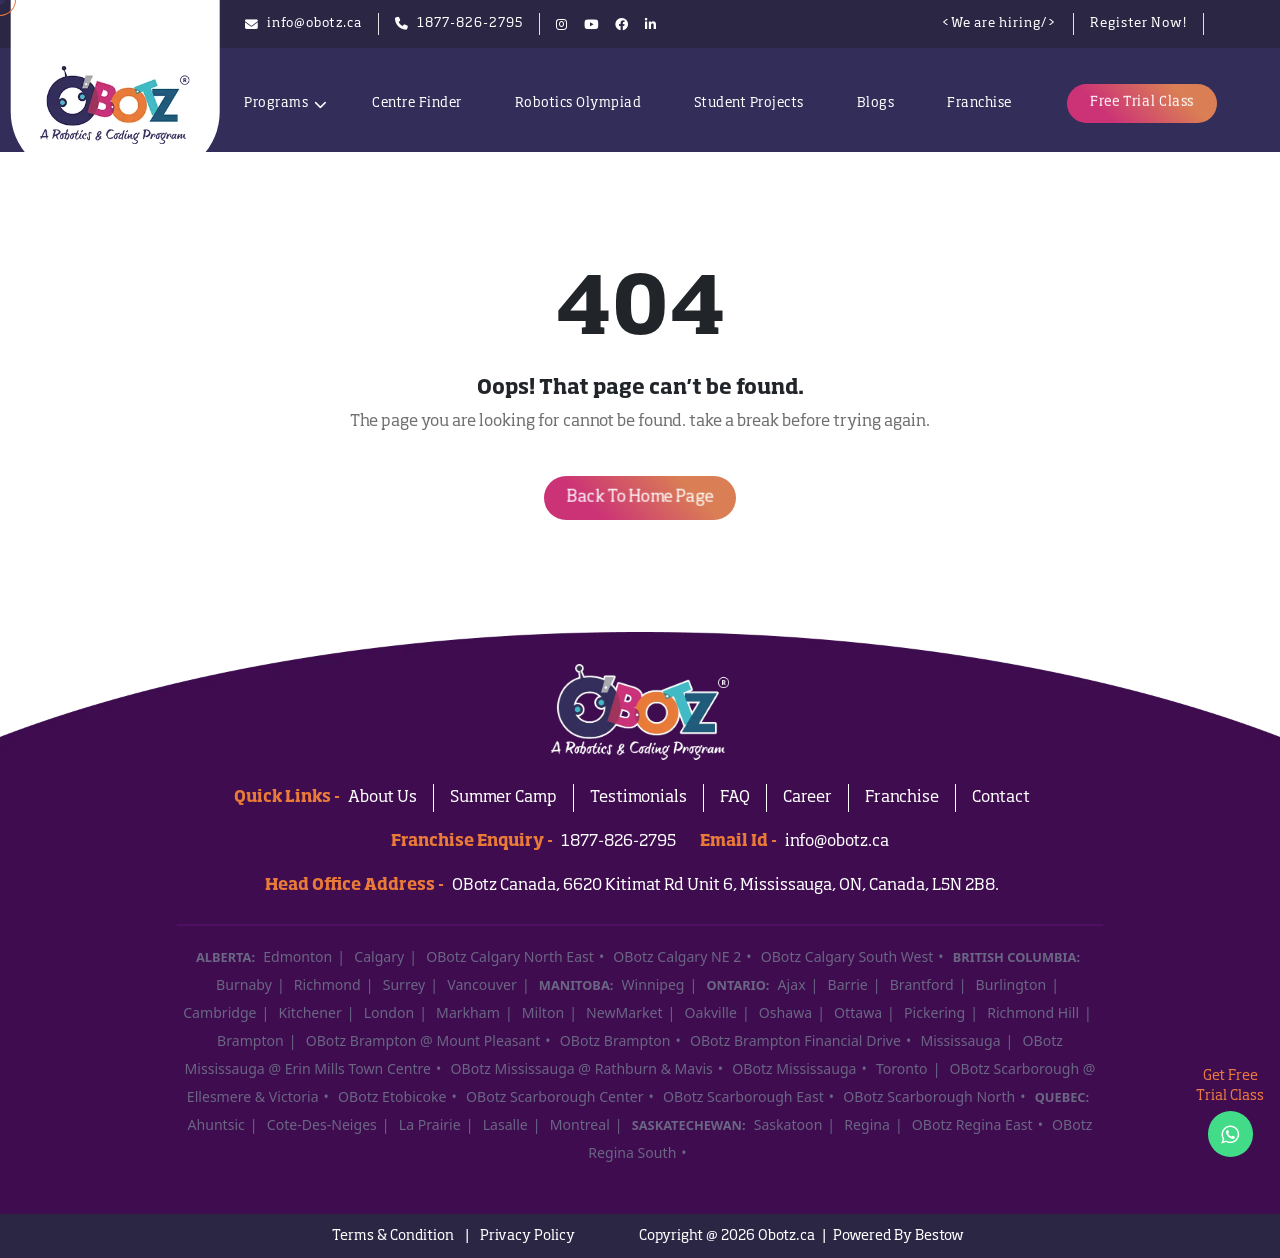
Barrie (848, 984)
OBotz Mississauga (794, 1068)
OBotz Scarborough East (743, 1096)
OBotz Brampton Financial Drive (795, 1040)
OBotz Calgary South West (847, 956)
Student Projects (749, 103)
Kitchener (309, 1012)
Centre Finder (417, 103)
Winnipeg (653, 984)
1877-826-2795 (618, 842)
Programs (276, 103)
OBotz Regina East (972, 1124)
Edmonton (297, 956)
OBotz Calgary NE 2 (677, 956)
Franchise (979, 103)
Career (807, 798)
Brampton (250, 1040)
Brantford (922, 984)
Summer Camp (503, 798)
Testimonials (638, 798)
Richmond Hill (1033, 1012)
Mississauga (960, 1040)
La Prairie (430, 1124)
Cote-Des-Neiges (322, 1124)
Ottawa (858, 1012)
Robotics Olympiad (578, 103)
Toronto (902, 1068)
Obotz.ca (786, 1236)
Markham (468, 1012)
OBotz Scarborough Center (555, 1096)
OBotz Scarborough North (929, 1096)
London (389, 1012)
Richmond (327, 984)
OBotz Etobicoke (392, 1096)
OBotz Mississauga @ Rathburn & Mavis (582, 1068)
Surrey (404, 984)
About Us (382, 798)
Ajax (792, 984)
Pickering (934, 1012)
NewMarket (624, 1012)
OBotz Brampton (615, 1040)
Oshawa (785, 1012)
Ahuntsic (216, 1124)
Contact (1001, 798)
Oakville (710, 1012)
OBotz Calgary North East (510, 956)
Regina (867, 1124)
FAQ (735, 798)
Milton (543, 1012)
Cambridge (219, 1012)
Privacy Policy (527, 1236)
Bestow (939, 1236)
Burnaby (244, 984)
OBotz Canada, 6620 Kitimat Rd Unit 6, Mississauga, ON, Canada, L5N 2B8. (725, 886)
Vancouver (482, 984)
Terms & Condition (393, 1236)
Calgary (379, 956)
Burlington (1011, 984)
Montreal (580, 1124)
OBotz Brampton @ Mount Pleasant (423, 1040)
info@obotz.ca (837, 842)
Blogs (876, 103)
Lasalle (505, 1124)
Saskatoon (788, 1124)
